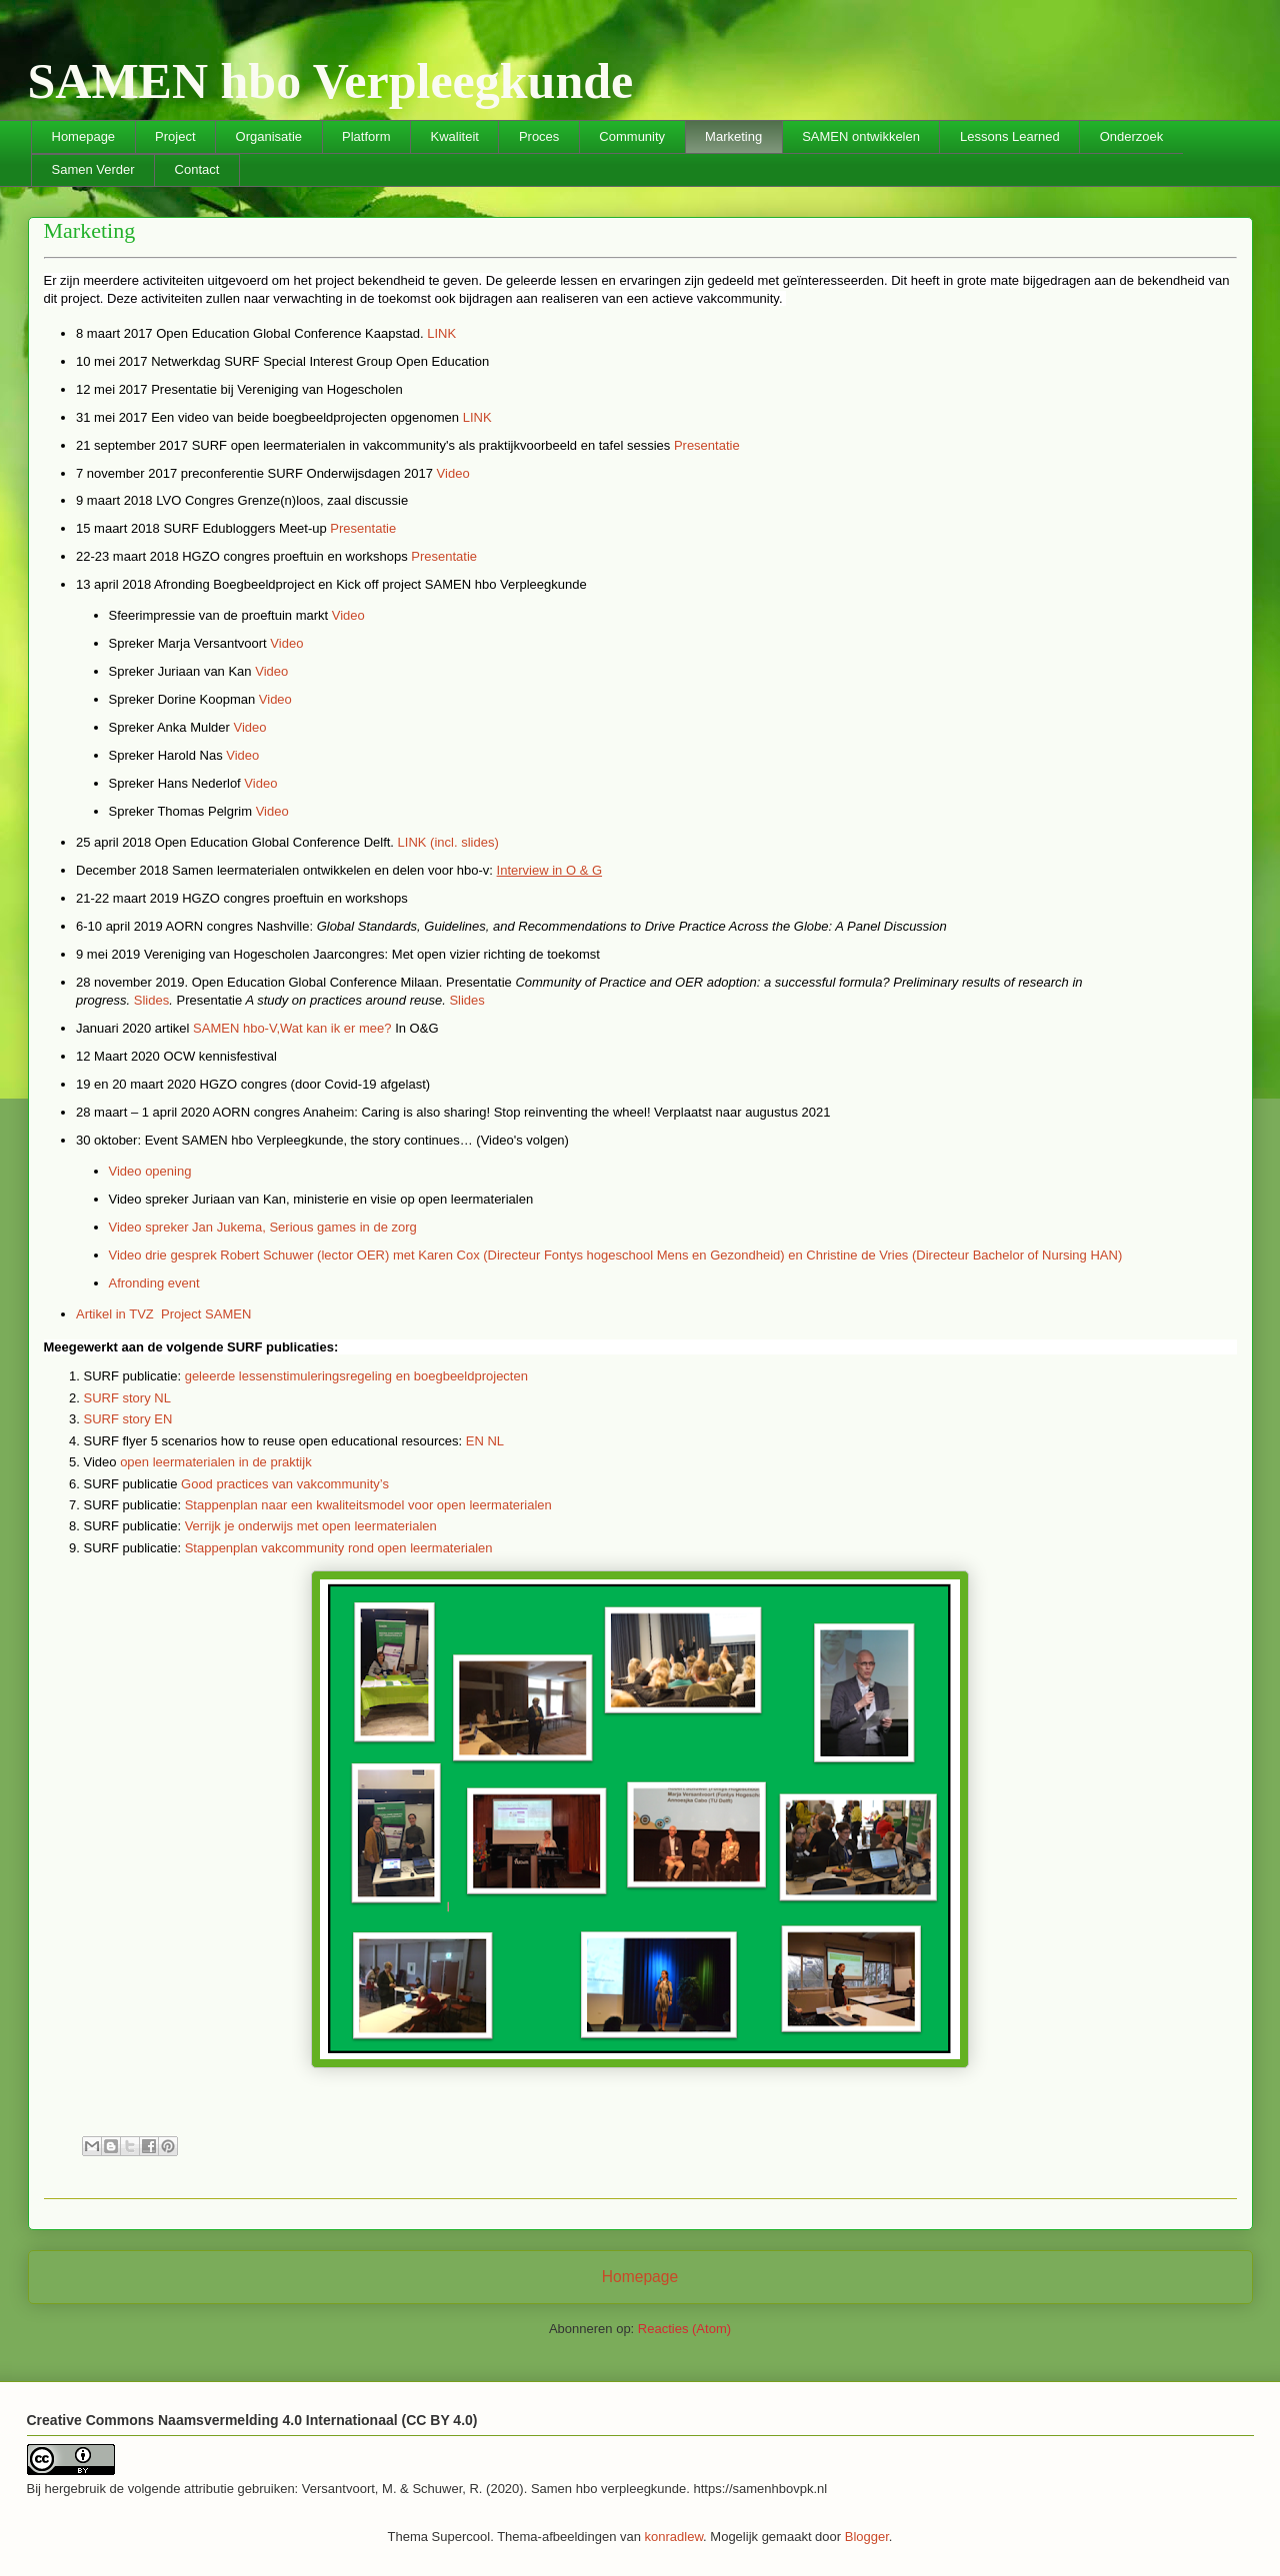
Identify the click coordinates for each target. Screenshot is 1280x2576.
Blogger (867, 2536)
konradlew (674, 2536)
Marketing (733, 136)
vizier (465, 954)
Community (632, 136)
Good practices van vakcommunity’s (285, 1483)
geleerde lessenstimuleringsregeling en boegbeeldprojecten (356, 1375)
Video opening (150, 1171)
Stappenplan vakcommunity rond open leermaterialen (339, 1547)
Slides (151, 1000)
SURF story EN (128, 1418)
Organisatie (269, 136)
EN (475, 1440)
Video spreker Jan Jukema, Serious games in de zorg (263, 1227)
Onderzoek (1132, 136)
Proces (539, 136)
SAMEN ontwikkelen (861, 136)
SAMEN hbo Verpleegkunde (331, 81)
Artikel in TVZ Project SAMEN (165, 1313)
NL (495, 1440)
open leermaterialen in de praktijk (216, 1461)
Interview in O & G (549, 870)
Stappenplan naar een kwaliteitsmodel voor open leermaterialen (368, 1504)
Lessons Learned (1010, 136)
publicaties (300, 1346)
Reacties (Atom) (684, 2328)
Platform (366, 136)
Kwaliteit (454, 136)
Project (175, 136)
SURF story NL (127, 1397)
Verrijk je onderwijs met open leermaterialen (311, 1525)
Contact (197, 169)
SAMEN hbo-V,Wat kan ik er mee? (292, 1028)
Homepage (84, 136)
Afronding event (154, 1283)
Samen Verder (93, 169)
